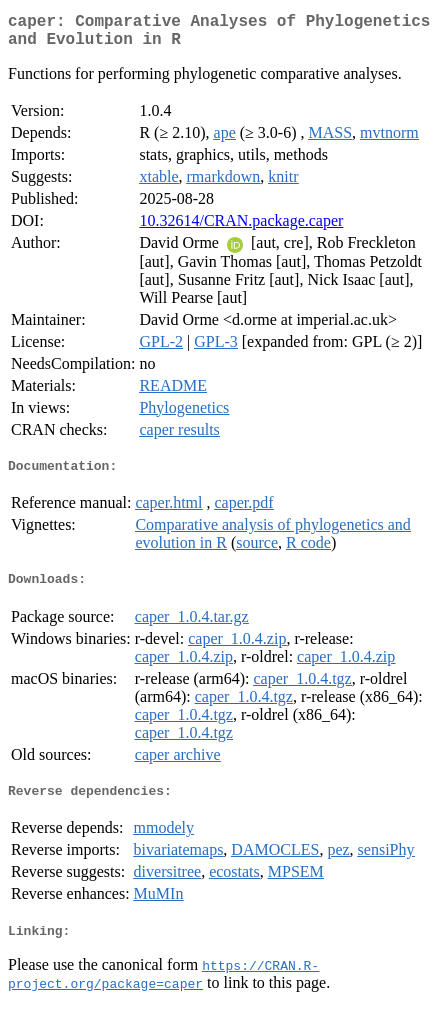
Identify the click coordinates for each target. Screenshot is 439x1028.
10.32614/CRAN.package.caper (241, 228)
